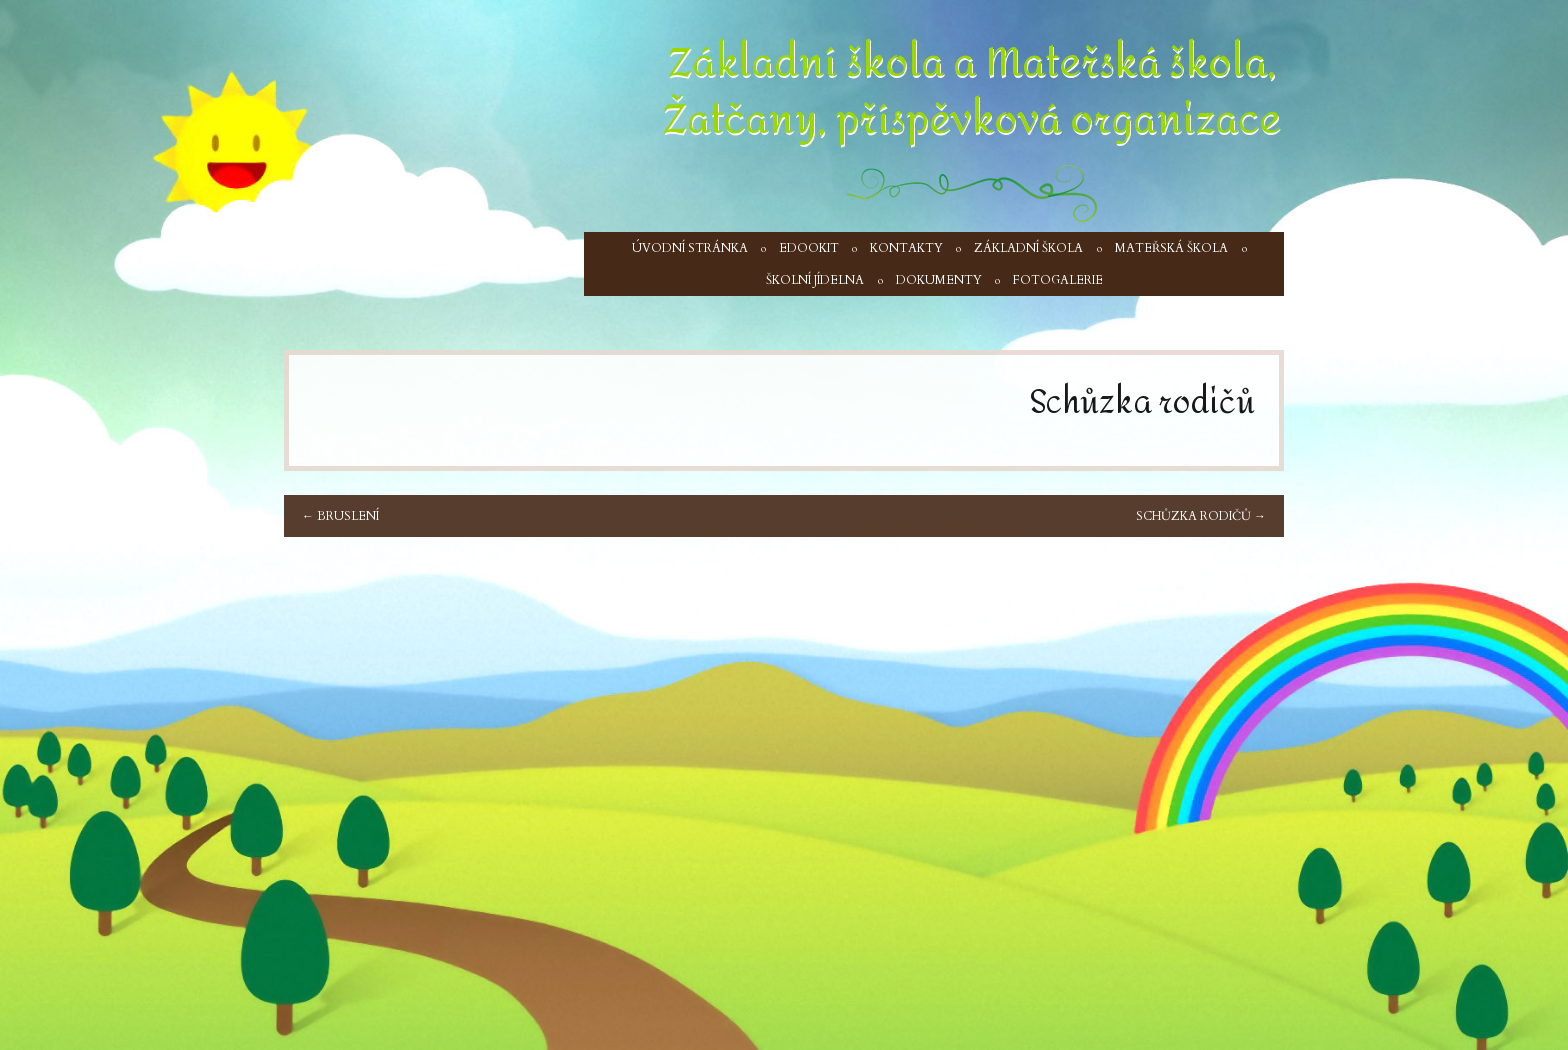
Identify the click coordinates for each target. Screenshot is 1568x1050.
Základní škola (1028, 248)
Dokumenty (939, 280)
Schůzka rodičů (1201, 516)
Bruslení (340, 516)
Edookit (809, 248)
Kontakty (906, 248)
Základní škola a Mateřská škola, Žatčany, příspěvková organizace (972, 91)
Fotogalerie (1058, 280)
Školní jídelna (815, 280)
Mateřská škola (1171, 248)
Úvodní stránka (690, 248)
